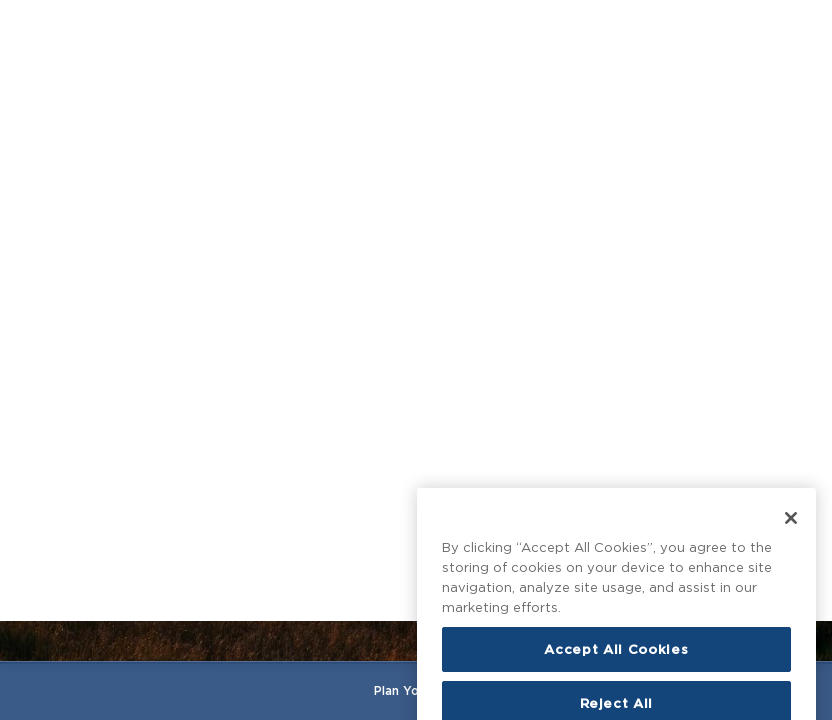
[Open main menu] (29, 28)
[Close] (791, 558)
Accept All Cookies (616, 689)
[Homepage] (416, 28)
